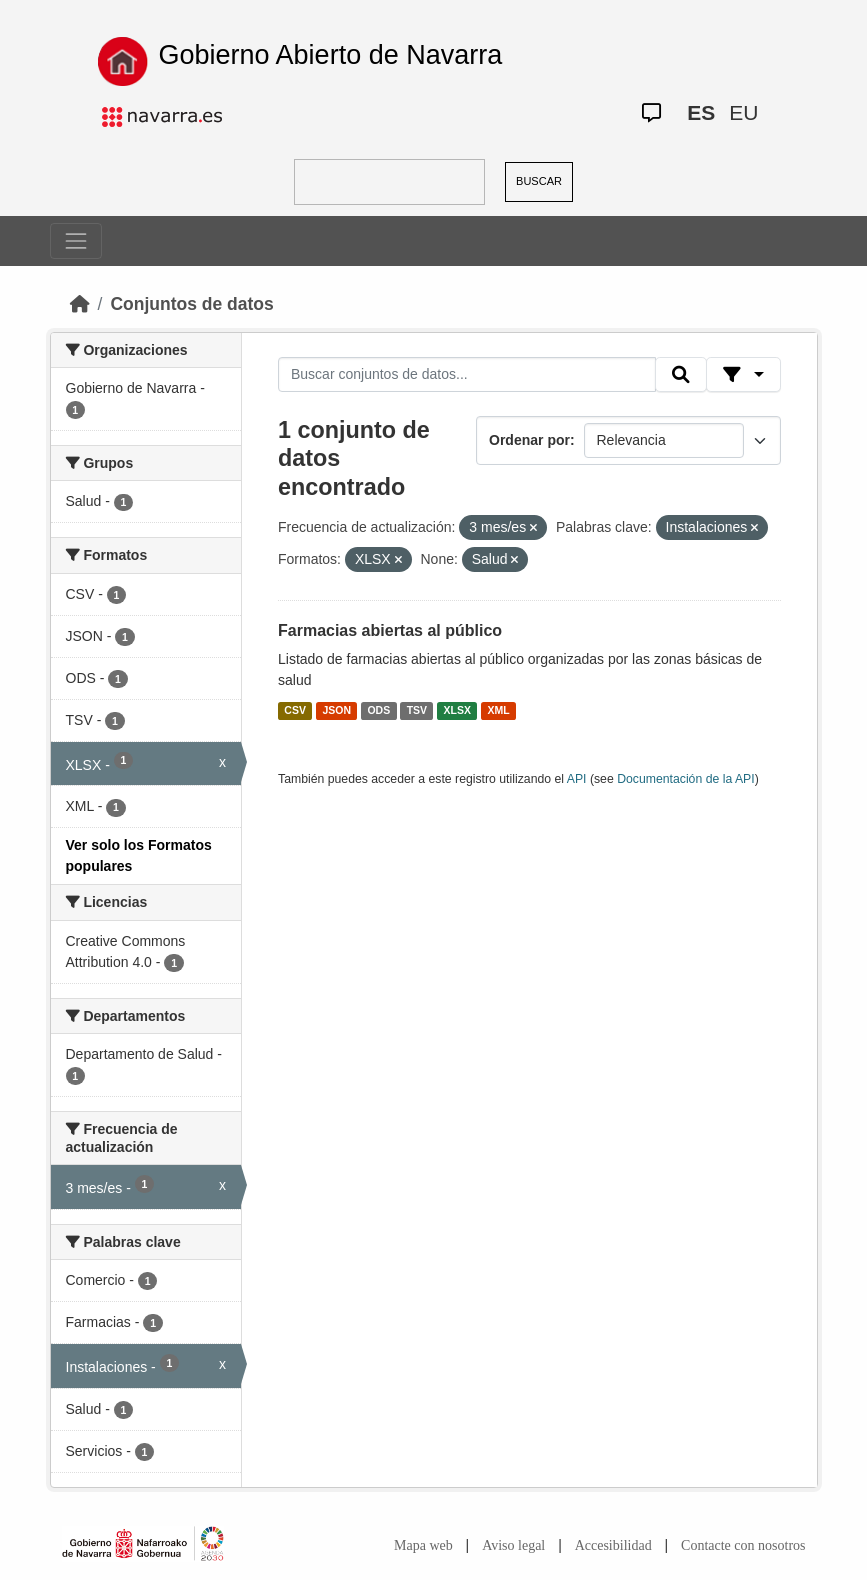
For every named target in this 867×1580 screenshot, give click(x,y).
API (577, 779)
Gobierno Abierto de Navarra (331, 55)
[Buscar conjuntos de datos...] (467, 375)
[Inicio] (80, 304)
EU (743, 112)
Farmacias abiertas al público (390, 630)
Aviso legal (513, 1545)
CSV (295, 710)
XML (499, 710)
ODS (378, 710)
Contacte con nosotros (743, 1545)
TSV (417, 710)
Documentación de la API (686, 779)
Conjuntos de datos (191, 304)
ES (701, 112)
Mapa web (423, 1545)
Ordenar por (529, 440)
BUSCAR (539, 181)
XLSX (457, 710)
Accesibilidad (613, 1545)
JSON (336, 710)
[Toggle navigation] (76, 241)
